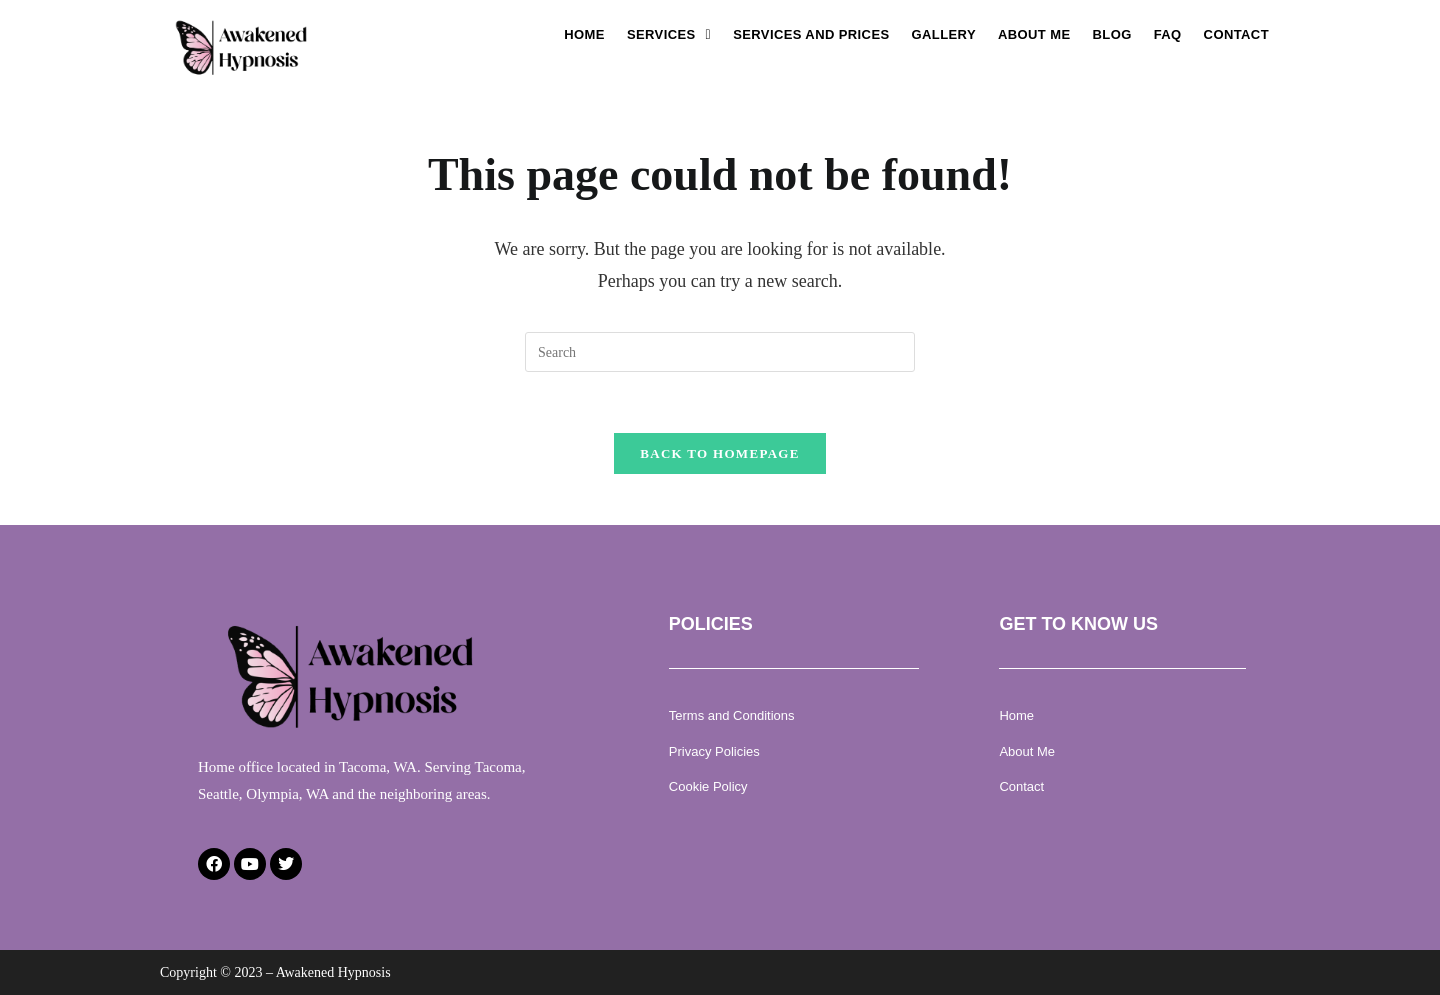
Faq (1168, 34)
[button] (669, 34)
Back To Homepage (719, 453)
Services (669, 34)
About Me (1034, 34)
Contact (1236, 34)
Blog (1112, 34)
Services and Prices (811, 34)
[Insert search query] (720, 352)
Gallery (944, 34)
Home (584, 34)
